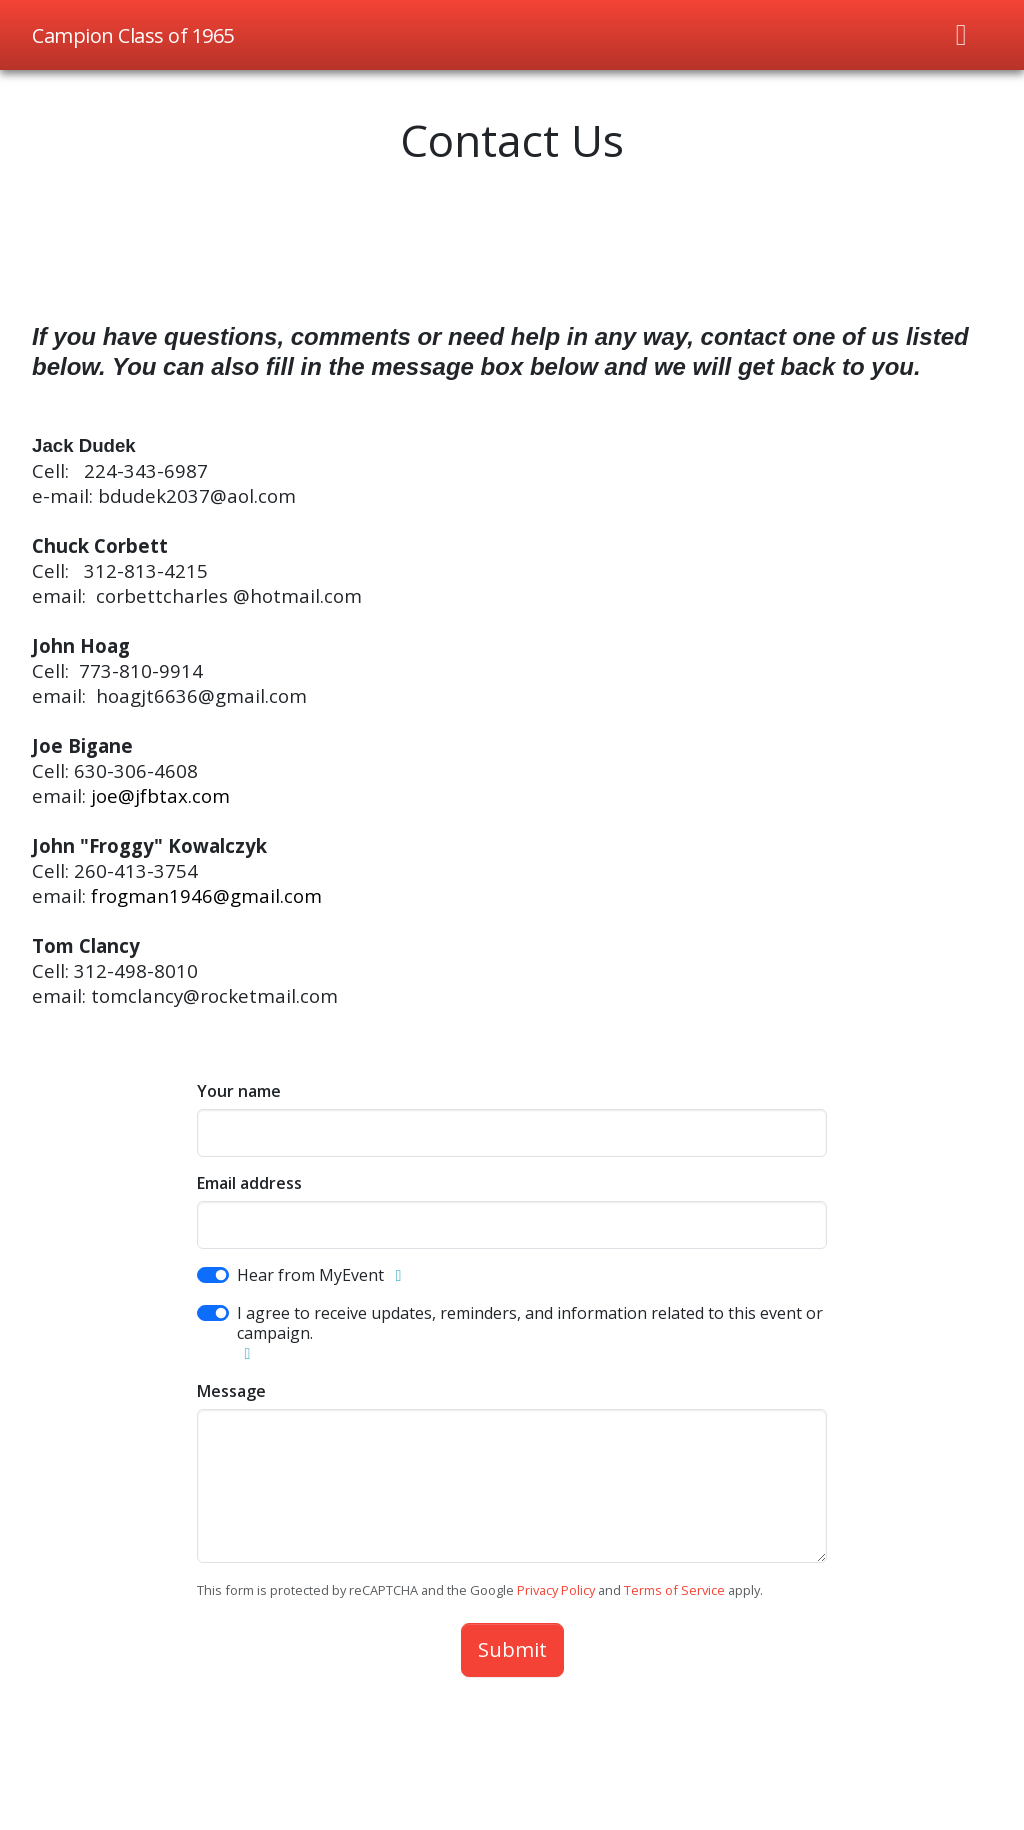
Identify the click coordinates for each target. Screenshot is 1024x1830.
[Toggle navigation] (962, 35)
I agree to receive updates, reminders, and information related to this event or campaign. (530, 1323)
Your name (239, 1091)
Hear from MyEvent (310, 1275)
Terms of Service (674, 1590)
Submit (512, 1649)
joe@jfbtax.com (160, 795)
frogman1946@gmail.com (206, 895)
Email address (249, 1183)
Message (231, 1391)
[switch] (213, 1275)
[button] (398, 1276)
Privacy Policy (556, 1590)
